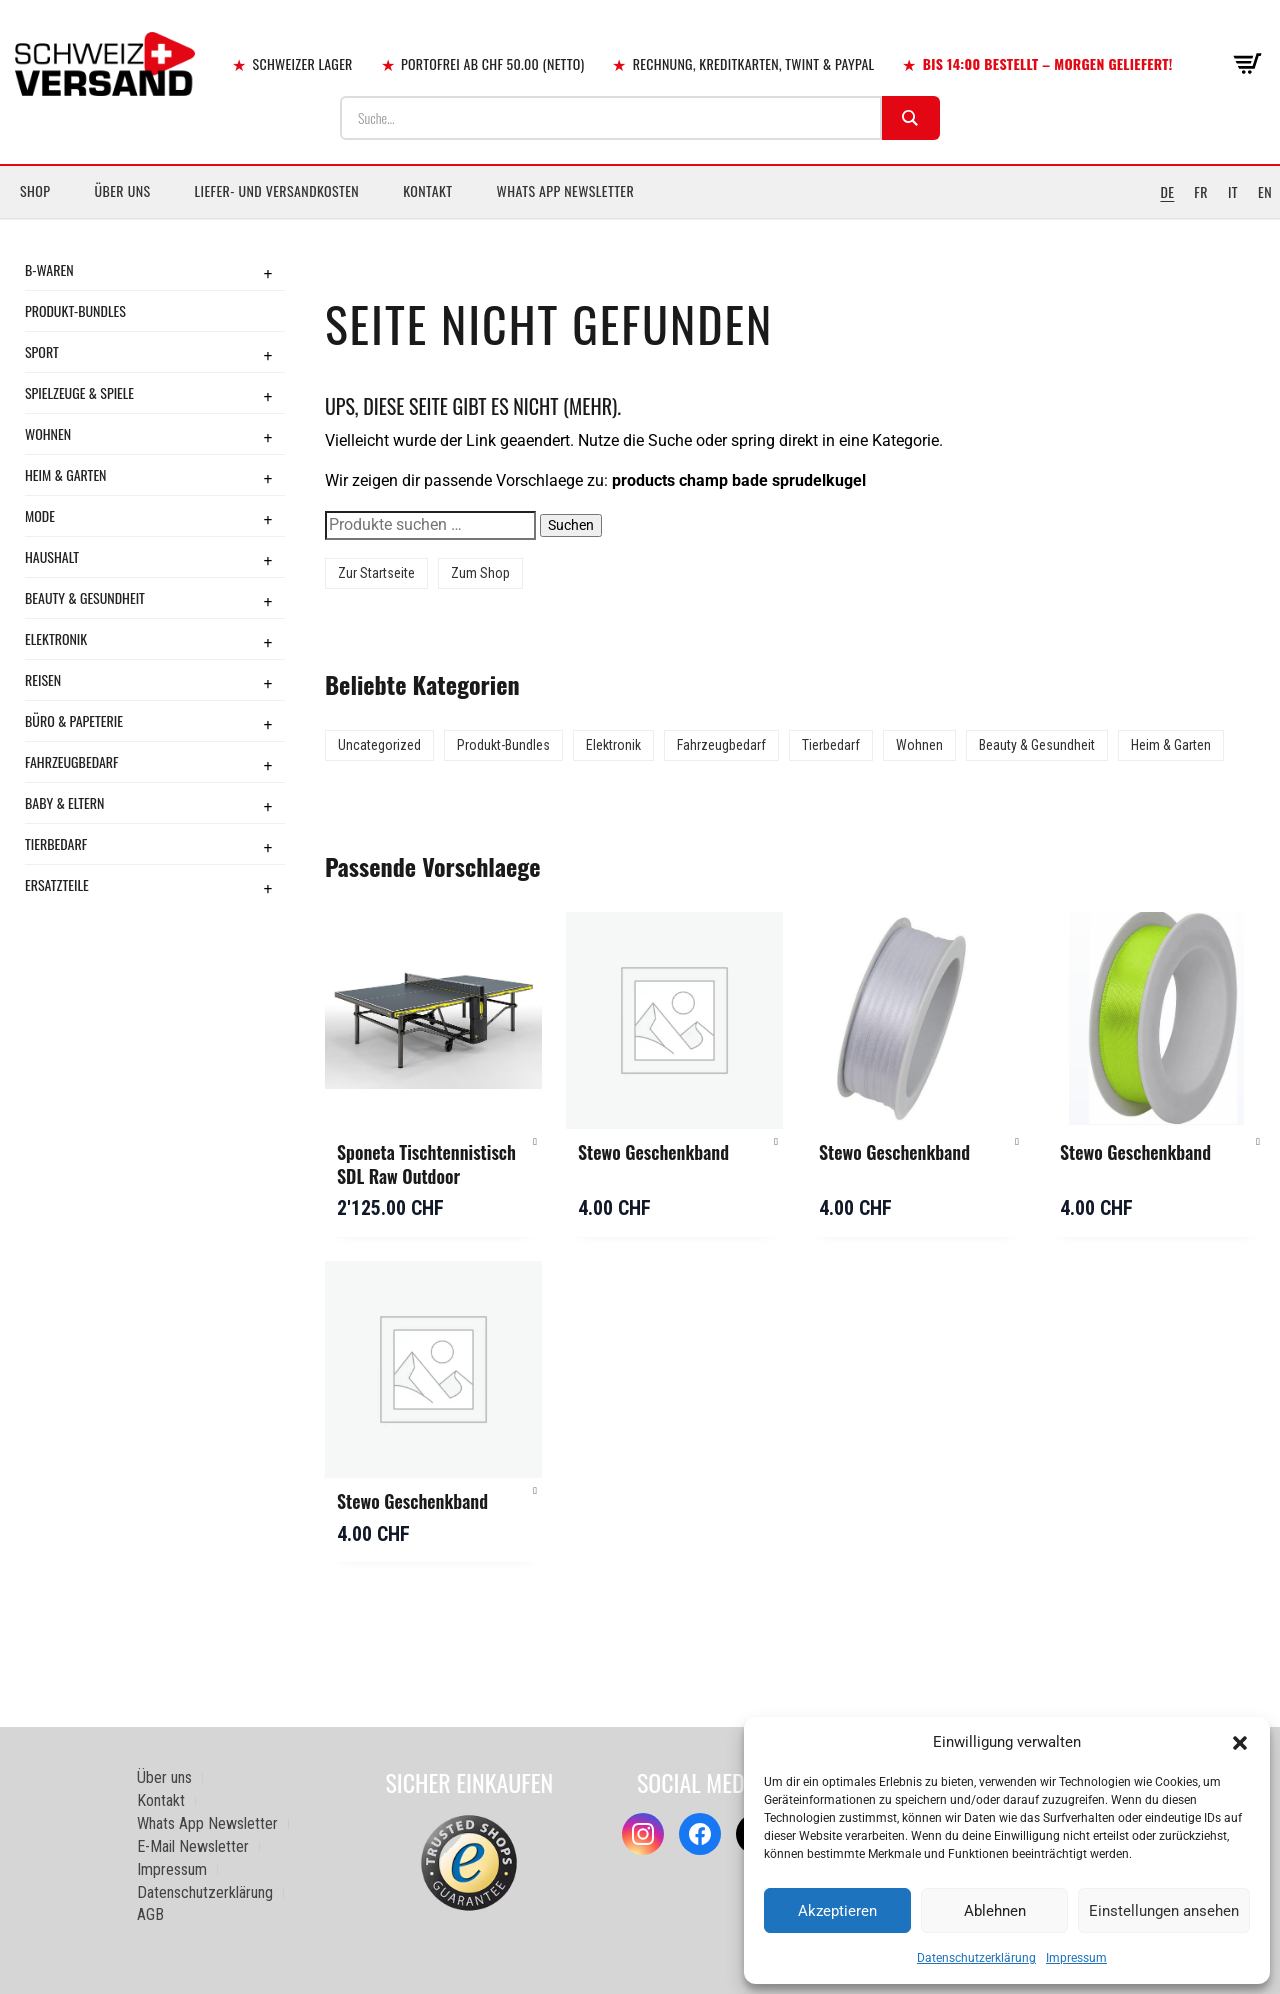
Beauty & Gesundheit (85, 597)
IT (1233, 191)
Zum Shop (480, 573)
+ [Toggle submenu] (268, 273)
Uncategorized (379, 745)
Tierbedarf (56, 843)
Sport (42, 351)
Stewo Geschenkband (653, 1152)
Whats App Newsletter (566, 190)
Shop (35, 190)
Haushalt (52, 556)
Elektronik (56, 638)
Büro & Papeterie (74, 720)
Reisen (43, 679)
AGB (150, 1914)
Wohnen (48, 433)
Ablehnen (995, 1911)
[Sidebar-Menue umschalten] (640, 219)
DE (1167, 191)
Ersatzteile (57, 884)
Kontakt (427, 190)
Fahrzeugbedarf (72, 761)
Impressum (1076, 1958)
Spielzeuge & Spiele (79, 392)
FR (1201, 191)
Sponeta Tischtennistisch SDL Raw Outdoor (426, 1164)
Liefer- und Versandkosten (277, 190)
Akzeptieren (837, 1911)
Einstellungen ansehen (1164, 1911)
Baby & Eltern (64, 802)
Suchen (571, 525)
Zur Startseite (376, 573)
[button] (1240, 1743)
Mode (40, 515)
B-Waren (49, 269)
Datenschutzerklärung (976, 1958)
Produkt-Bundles (75, 310)
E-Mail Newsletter (193, 1846)
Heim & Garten (65, 474)
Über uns (122, 190)
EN (1265, 191)
